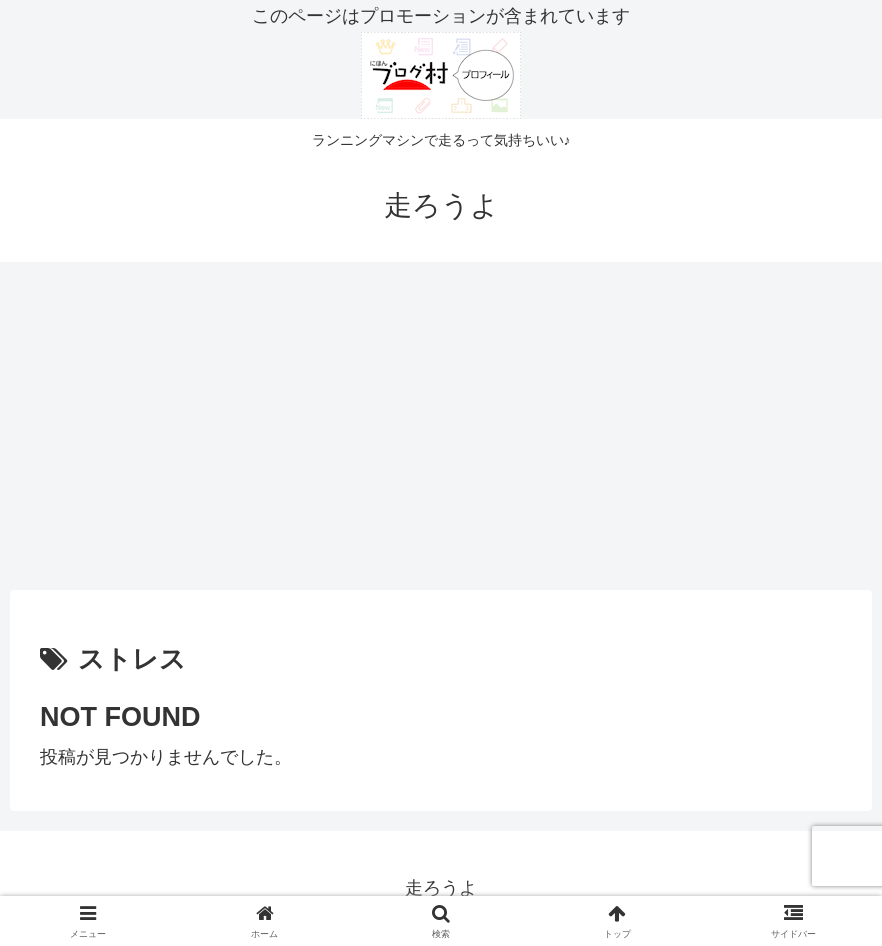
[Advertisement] (441, 426)
